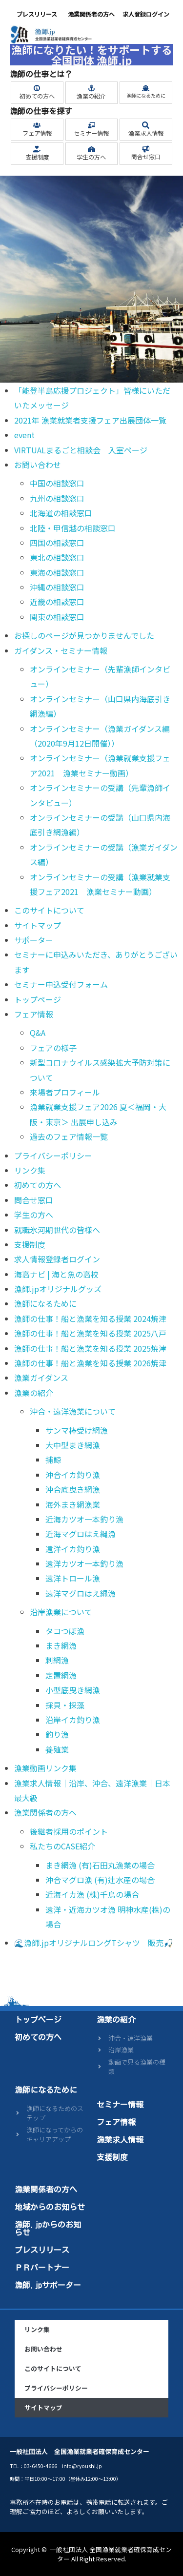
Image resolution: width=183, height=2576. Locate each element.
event (24, 435)
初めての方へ (37, 96)
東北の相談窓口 (57, 557)
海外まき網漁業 (72, 1504)
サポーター (33, 940)
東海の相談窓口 (57, 572)
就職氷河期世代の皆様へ (57, 1230)
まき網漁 (61, 1645)
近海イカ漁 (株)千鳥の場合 (92, 1894)
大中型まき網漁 (72, 1445)
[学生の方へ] (91, 149)
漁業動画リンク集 (45, 1768)
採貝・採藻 (64, 1705)
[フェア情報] (37, 125)
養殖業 (57, 1749)
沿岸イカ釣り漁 (72, 1719)
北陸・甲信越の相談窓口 (73, 528)
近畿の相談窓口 (57, 602)
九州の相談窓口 (57, 498)
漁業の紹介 (91, 96)
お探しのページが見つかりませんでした (84, 635)
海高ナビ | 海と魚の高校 (56, 1274)
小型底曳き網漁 (72, 1690)
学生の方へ (91, 157)
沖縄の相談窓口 (57, 587)
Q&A (37, 1032)
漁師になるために (145, 95)
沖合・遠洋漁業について (73, 1411)
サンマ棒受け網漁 (76, 1430)
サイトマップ (37, 925)
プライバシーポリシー (53, 1155)
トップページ (37, 999)
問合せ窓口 (146, 157)
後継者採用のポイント (69, 1831)
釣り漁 (57, 1734)
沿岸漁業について (61, 1612)
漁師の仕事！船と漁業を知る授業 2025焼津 (90, 1348)
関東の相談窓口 (57, 617)
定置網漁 (61, 1675)
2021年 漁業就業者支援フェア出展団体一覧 (90, 420)
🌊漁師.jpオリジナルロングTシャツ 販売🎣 (93, 1942)
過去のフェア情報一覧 (69, 1136)
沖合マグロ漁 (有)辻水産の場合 (100, 1880)
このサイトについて (49, 910)
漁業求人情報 (145, 133)
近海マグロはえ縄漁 (80, 1534)
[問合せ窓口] (145, 149)
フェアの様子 (53, 1048)
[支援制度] (37, 149)
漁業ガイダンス (41, 1377)
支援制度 (37, 157)
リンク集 (29, 1170)
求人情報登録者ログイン (57, 1259)
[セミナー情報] (91, 125)
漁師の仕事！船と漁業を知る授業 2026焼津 (90, 1363)
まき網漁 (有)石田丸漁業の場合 (100, 1865)
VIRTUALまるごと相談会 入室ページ (80, 450)
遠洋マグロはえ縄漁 (80, 1593)
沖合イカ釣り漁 (72, 1475)
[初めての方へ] (37, 88)
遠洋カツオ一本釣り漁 (84, 1563)
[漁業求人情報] (145, 125)
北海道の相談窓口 (61, 513)
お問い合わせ (37, 464)
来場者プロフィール (65, 1092)
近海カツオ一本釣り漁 (84, 1519)
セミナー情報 (91, 133)
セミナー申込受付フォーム (61, 984)
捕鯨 (53, 1459)
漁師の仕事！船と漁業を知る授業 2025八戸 (90, 1333)
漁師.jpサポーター (48, 2285)
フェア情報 (37, 133)
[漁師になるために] (145, 88)
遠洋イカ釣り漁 (72, 1549)
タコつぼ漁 (64, 1631)
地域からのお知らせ (50, 2207)
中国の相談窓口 (57, 483)
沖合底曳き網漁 (72, 1489)
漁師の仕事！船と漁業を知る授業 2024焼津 (90, 1318)
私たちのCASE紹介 (62, 1846)
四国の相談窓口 (57, 542)
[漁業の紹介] (91, 88)
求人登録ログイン (145, 14)
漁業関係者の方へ (91, 14)
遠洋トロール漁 (72, 1578)
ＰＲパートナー (42, 2268)
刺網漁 (57, 1660)
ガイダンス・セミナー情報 (60, 650)
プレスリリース (37, 14)
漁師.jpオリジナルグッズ (58, 1289)
